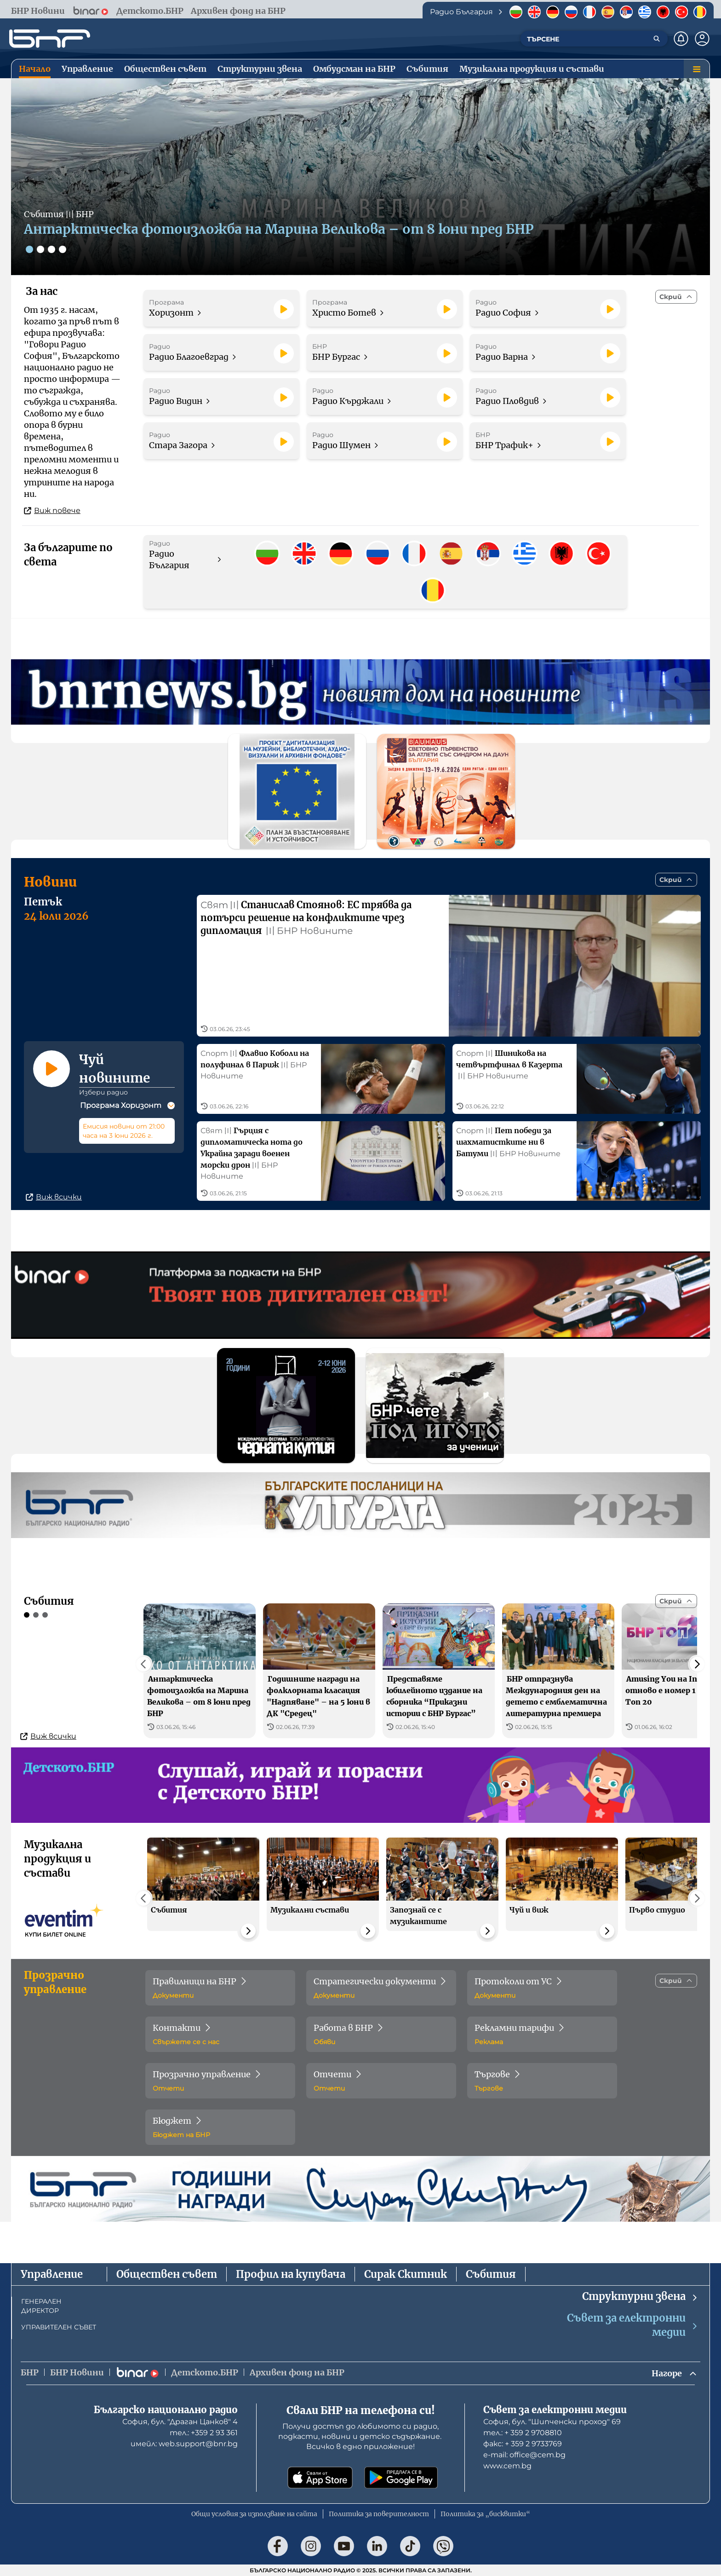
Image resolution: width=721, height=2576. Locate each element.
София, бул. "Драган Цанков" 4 (180, 2421)
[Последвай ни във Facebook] (278, 2546)
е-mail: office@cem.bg (524, 2454)
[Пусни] (284, 309)
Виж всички (54, 1197)
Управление (52, 2274)
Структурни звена (640, 2296)
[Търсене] (656, 38)
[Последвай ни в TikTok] (410, 2546)
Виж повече (52, 510)
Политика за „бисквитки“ (485, 2514)
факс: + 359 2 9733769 (522, 2443)
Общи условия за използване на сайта (254, 2514)
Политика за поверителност (379, 2514)
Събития (491, 2274)
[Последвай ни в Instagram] (311, 2546)
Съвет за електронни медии (632, 2325)
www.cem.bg (507, 2465)
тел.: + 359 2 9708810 (522, 2432)
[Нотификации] (681, 38)
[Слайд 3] (51, 249)
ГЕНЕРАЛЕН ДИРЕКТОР (41, 2306)
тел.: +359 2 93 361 (204, 2432)
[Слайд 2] (40, 249)
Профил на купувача (290, 2274)
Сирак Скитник (405, 2274)
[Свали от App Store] (320, 2478)
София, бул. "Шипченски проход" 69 (552, 2421)
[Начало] (49, 38)
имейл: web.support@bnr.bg (184, 2443)
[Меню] (696, 69)
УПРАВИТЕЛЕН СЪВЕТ (58, 2327)
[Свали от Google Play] (400, 2478)
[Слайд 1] (29, 249)
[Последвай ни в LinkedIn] (377, 2546)
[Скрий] (676, 297)
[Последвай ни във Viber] (443, 2546)
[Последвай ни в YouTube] (344, 2546)
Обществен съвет (166, 2274)
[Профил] (702, 38)
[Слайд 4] (62, 249)
